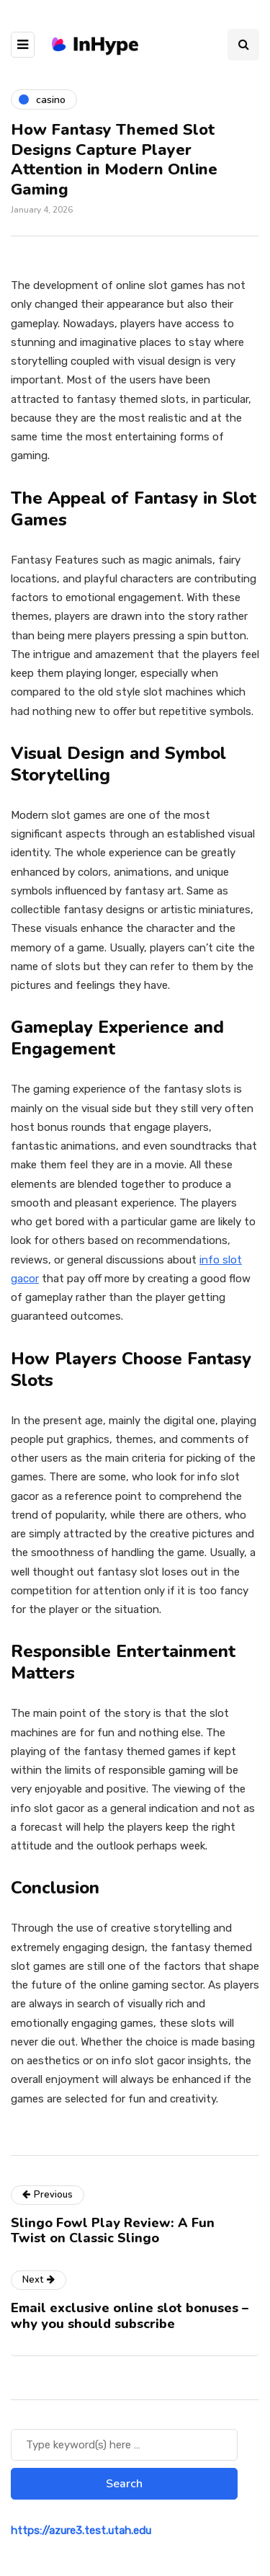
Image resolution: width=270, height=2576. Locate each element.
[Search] (124, 2445)
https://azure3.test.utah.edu (81, 2530)
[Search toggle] (243, 45)
